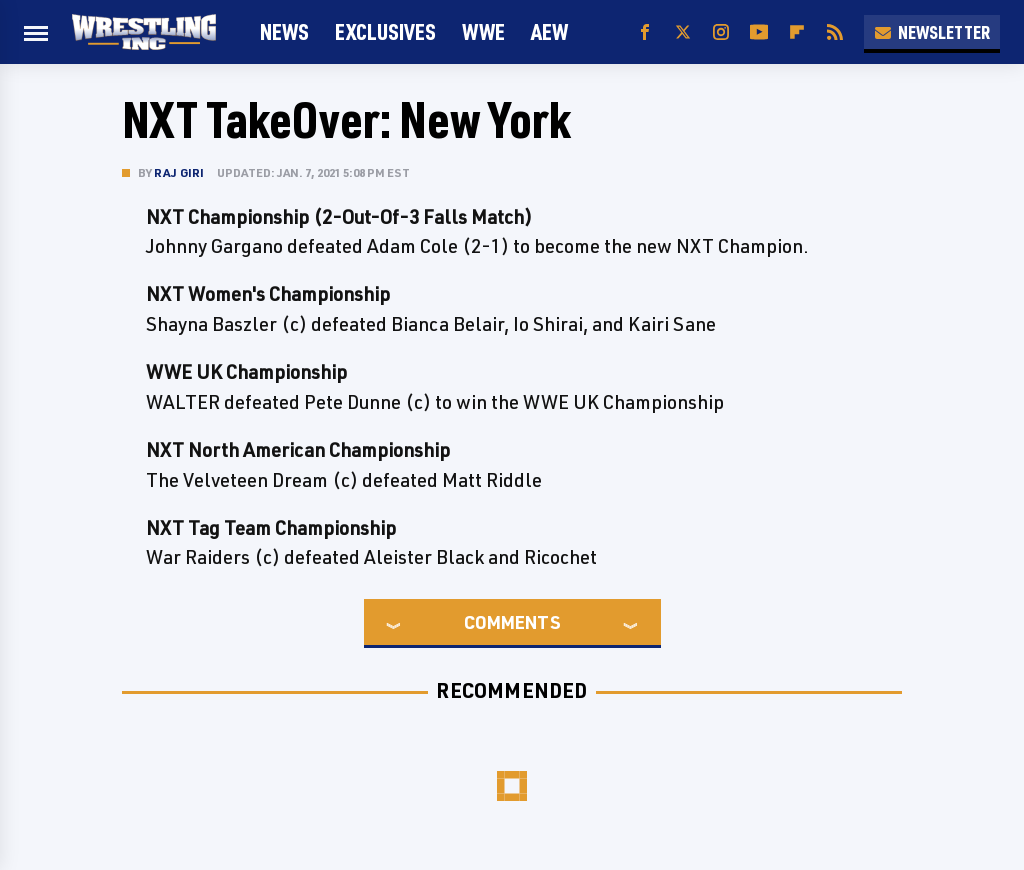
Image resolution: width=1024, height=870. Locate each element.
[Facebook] (645, 32)
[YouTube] (759, 32)
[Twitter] (683, 32)
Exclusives (385, 31)
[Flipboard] (797, 32)
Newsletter (932, 32)
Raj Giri (179, 172)
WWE (483, 31)
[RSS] (835, 32)
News (284, 31)
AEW (549, 31)
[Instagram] (721, 32)
